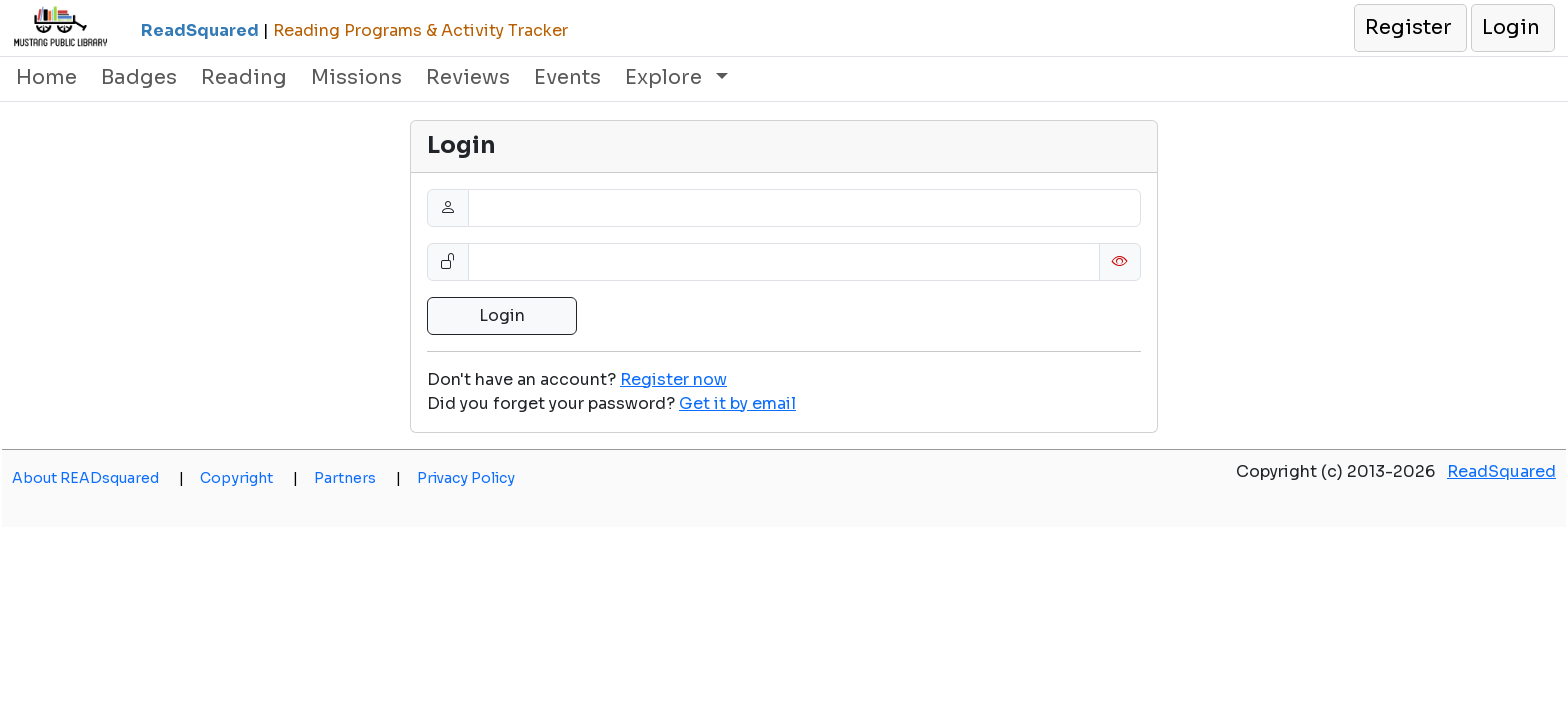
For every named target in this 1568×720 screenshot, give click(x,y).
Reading (244, 77)
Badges (139, 77)
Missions (356, 77)
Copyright (249, 478)
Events (567, 77)
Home (46, 77)
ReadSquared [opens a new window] (1501, 471)
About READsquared (98, 478)
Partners (357, 478)
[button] (1409, 28)
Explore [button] (666, 77)
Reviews (468, 77)
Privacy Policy (466, 478)
